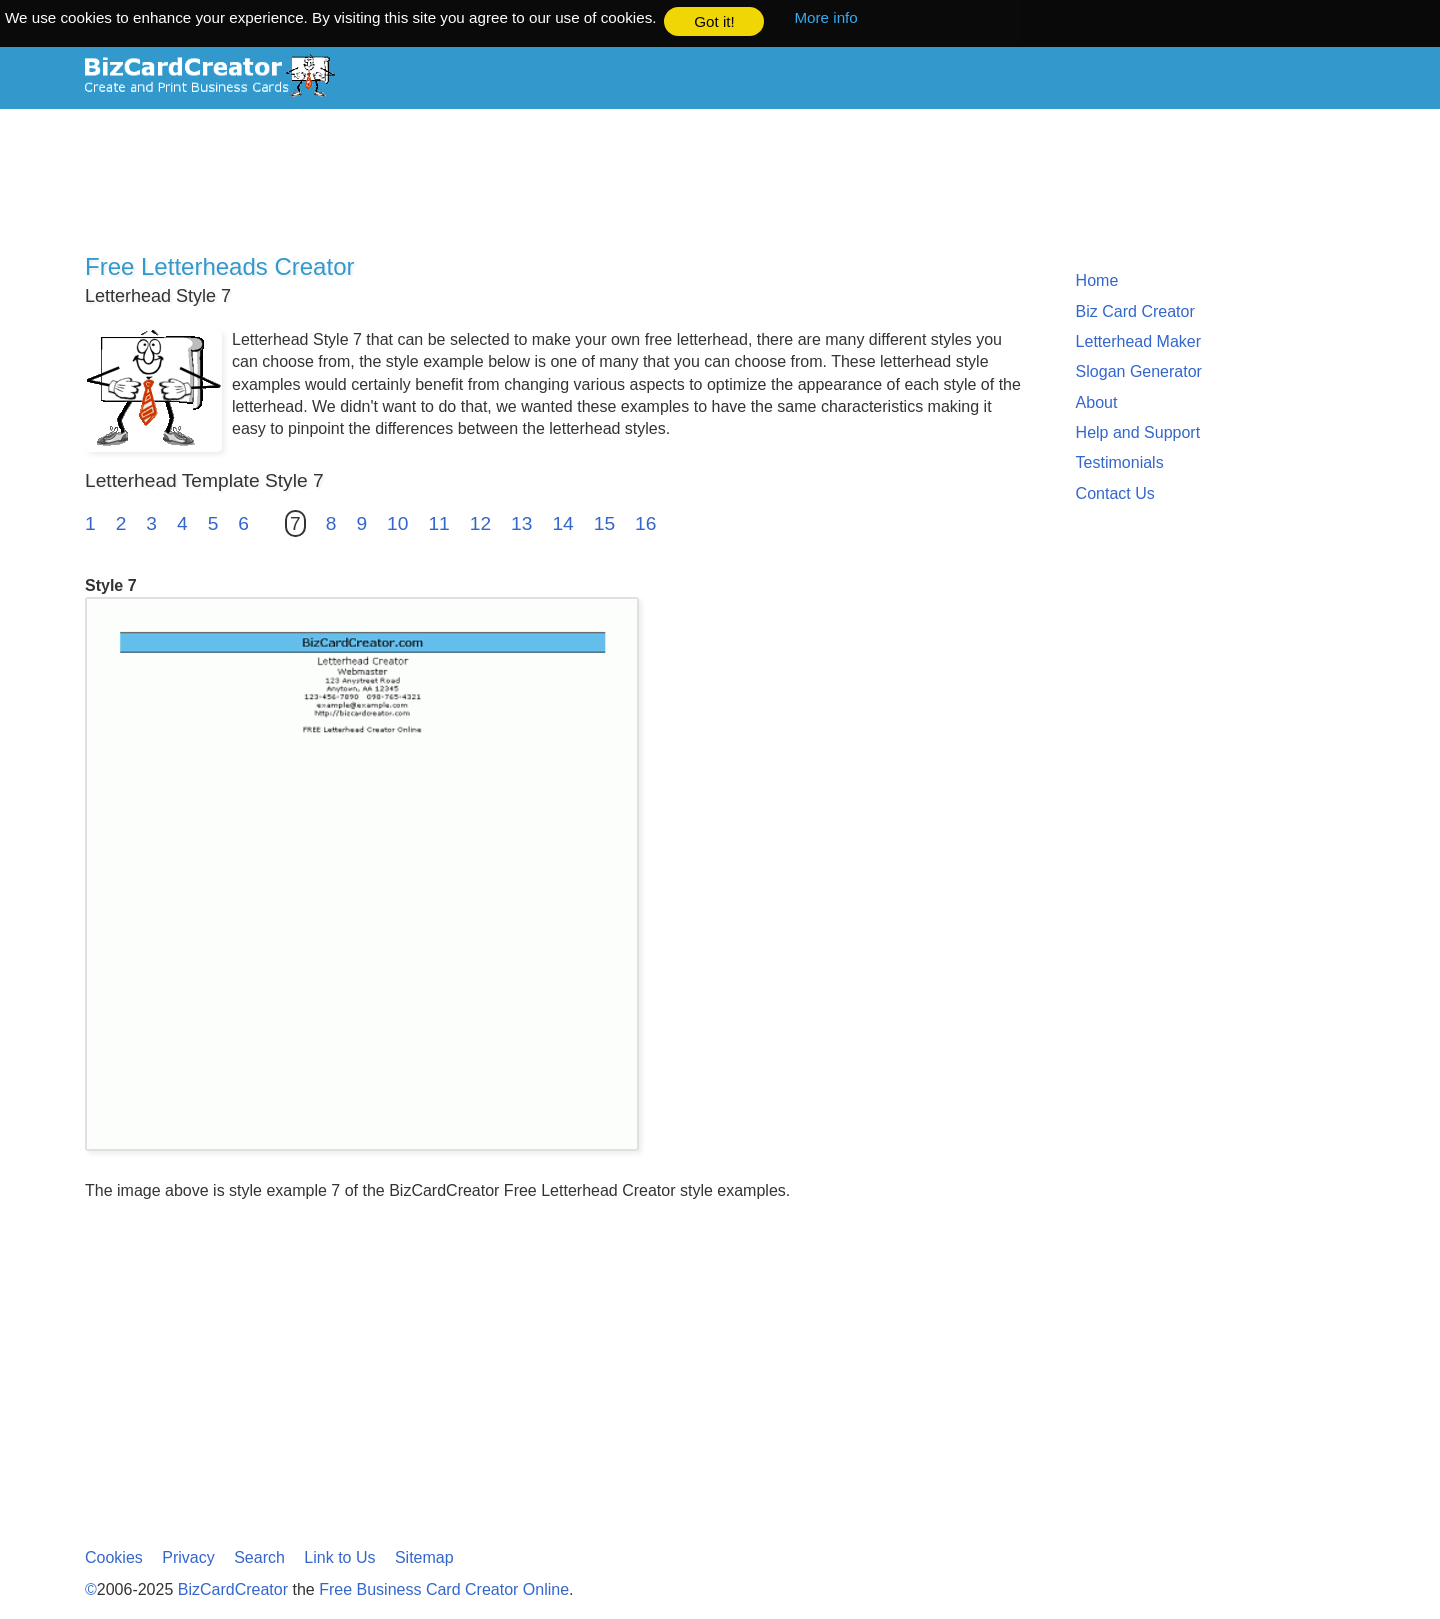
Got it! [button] (714, 21)
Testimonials (1120, 462)
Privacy (188, 1557)
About (1097, 401)
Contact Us (1115, 492)
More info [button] (825, 17)
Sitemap (424, 1557)
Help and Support (1138, 431)
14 (562, 522)
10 (397, 522)
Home (1097, 279)
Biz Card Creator (1135, 310)
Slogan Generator (1139, 371)
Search (259, 1557)
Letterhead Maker (1138, 340)
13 (521, 522)
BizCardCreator (233, 1589)
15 (604, 522)
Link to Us (339, 1557)
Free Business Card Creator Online (444, 1589)
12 (480, 522)
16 (645, 522)
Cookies (114, 1557)
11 (438, 522)
